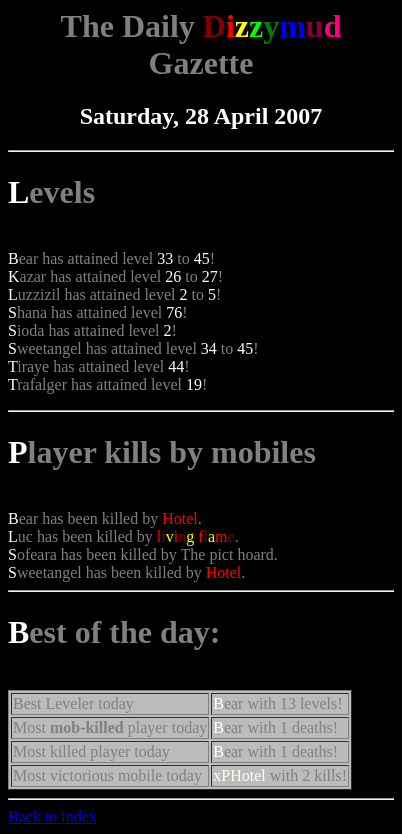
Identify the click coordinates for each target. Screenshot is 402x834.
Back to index (52, 816)
